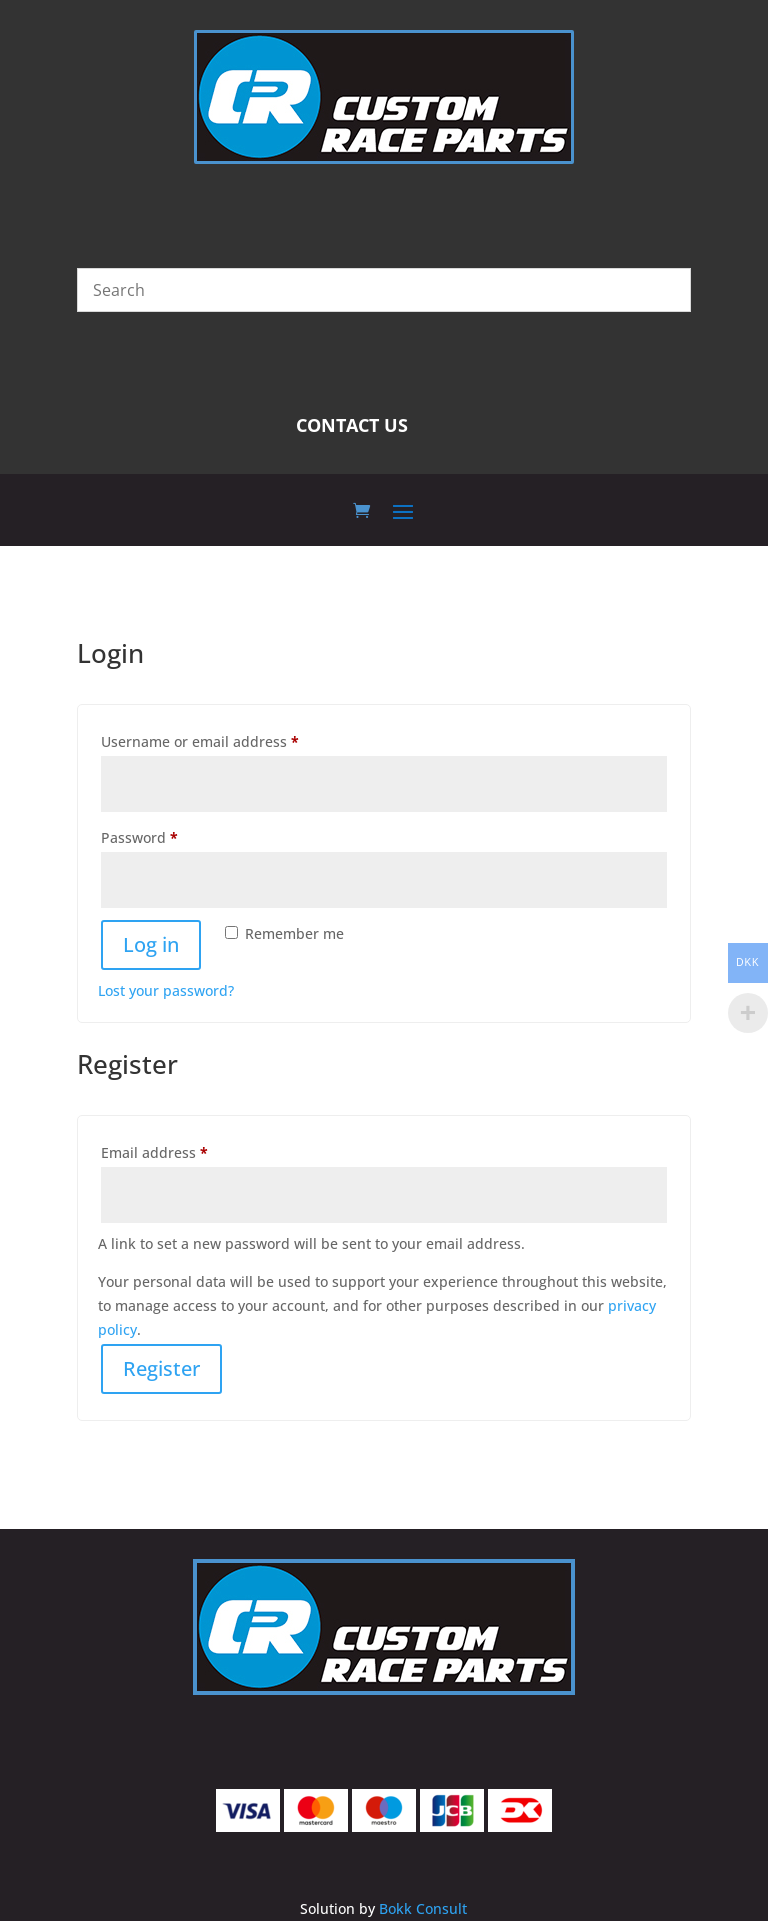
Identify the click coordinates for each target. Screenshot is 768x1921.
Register (161, 1368)
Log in (151, 944)
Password (170, 835)
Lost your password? (166, 990)
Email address (185, 1150)
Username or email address (230, 739)
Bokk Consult (423, 1908)
